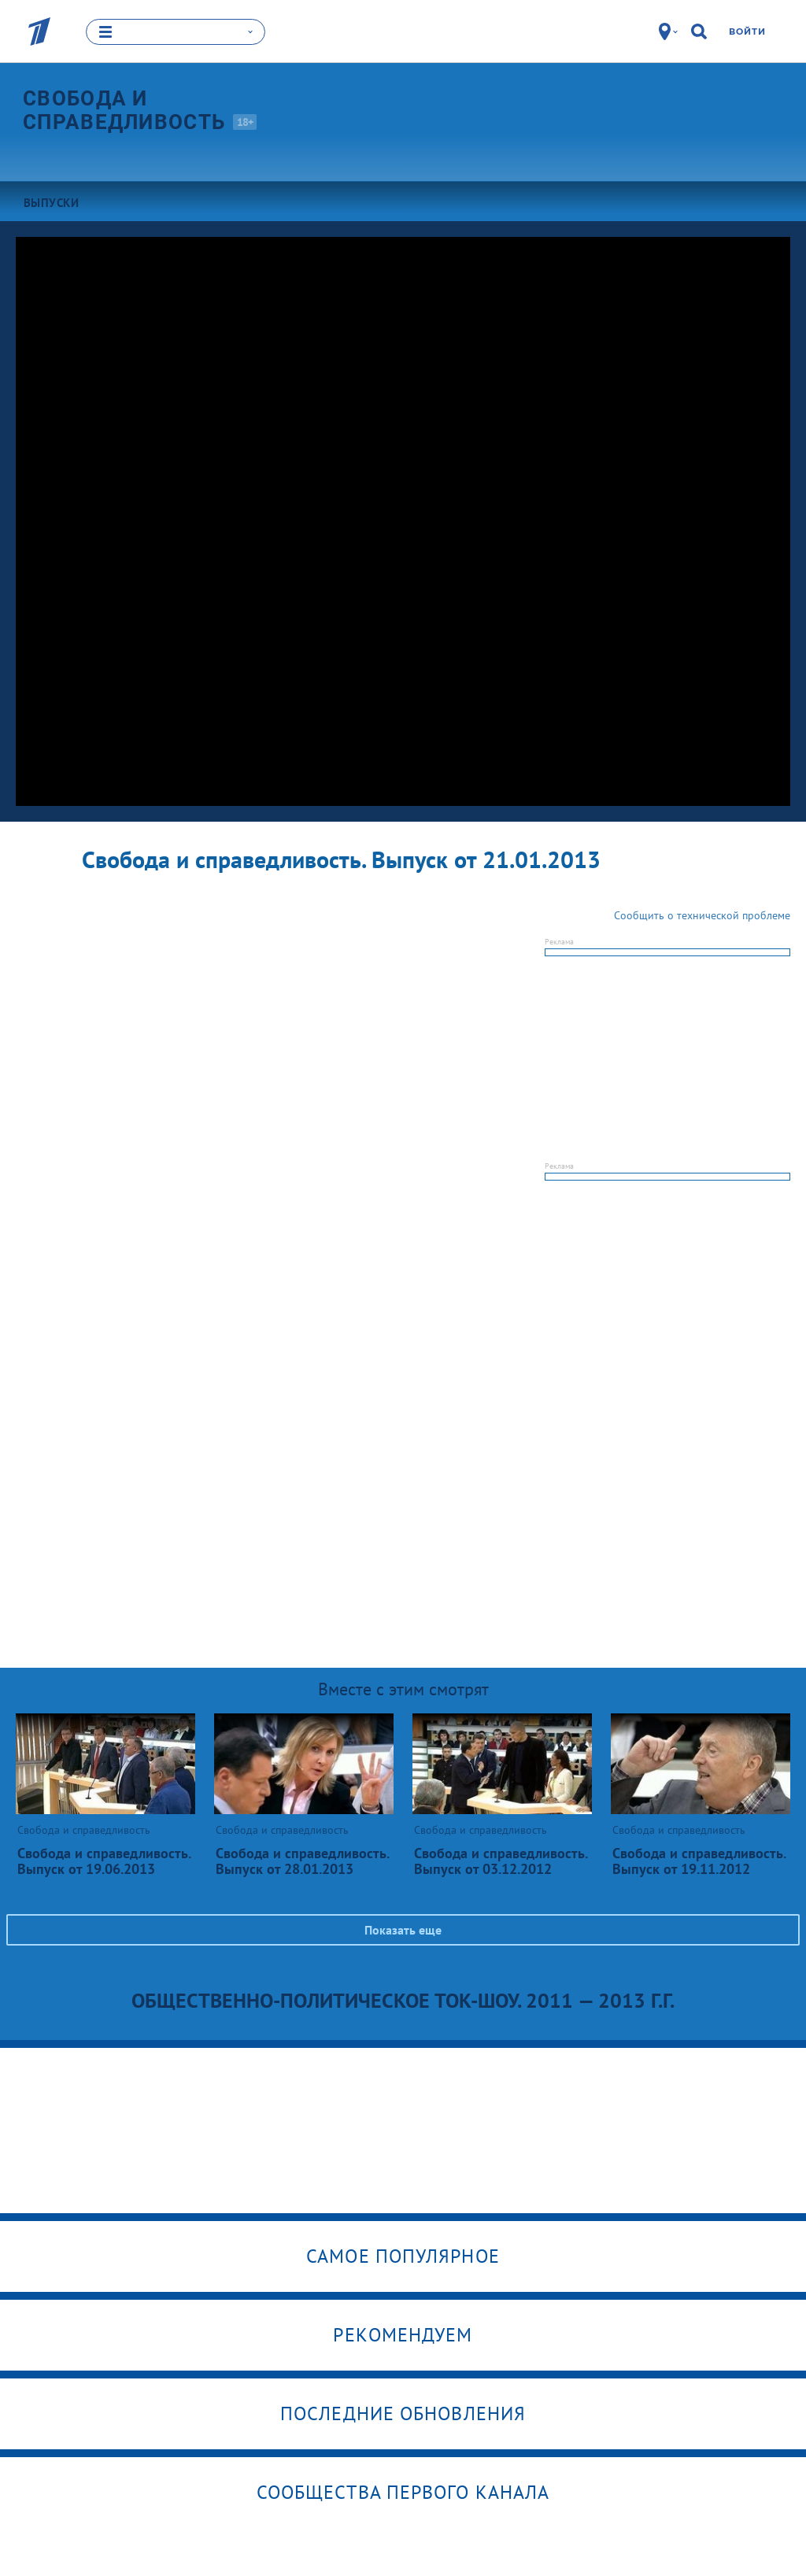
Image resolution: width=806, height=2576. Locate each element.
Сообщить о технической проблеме (702, 915)
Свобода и (138, 110)
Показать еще (403, 1930)
